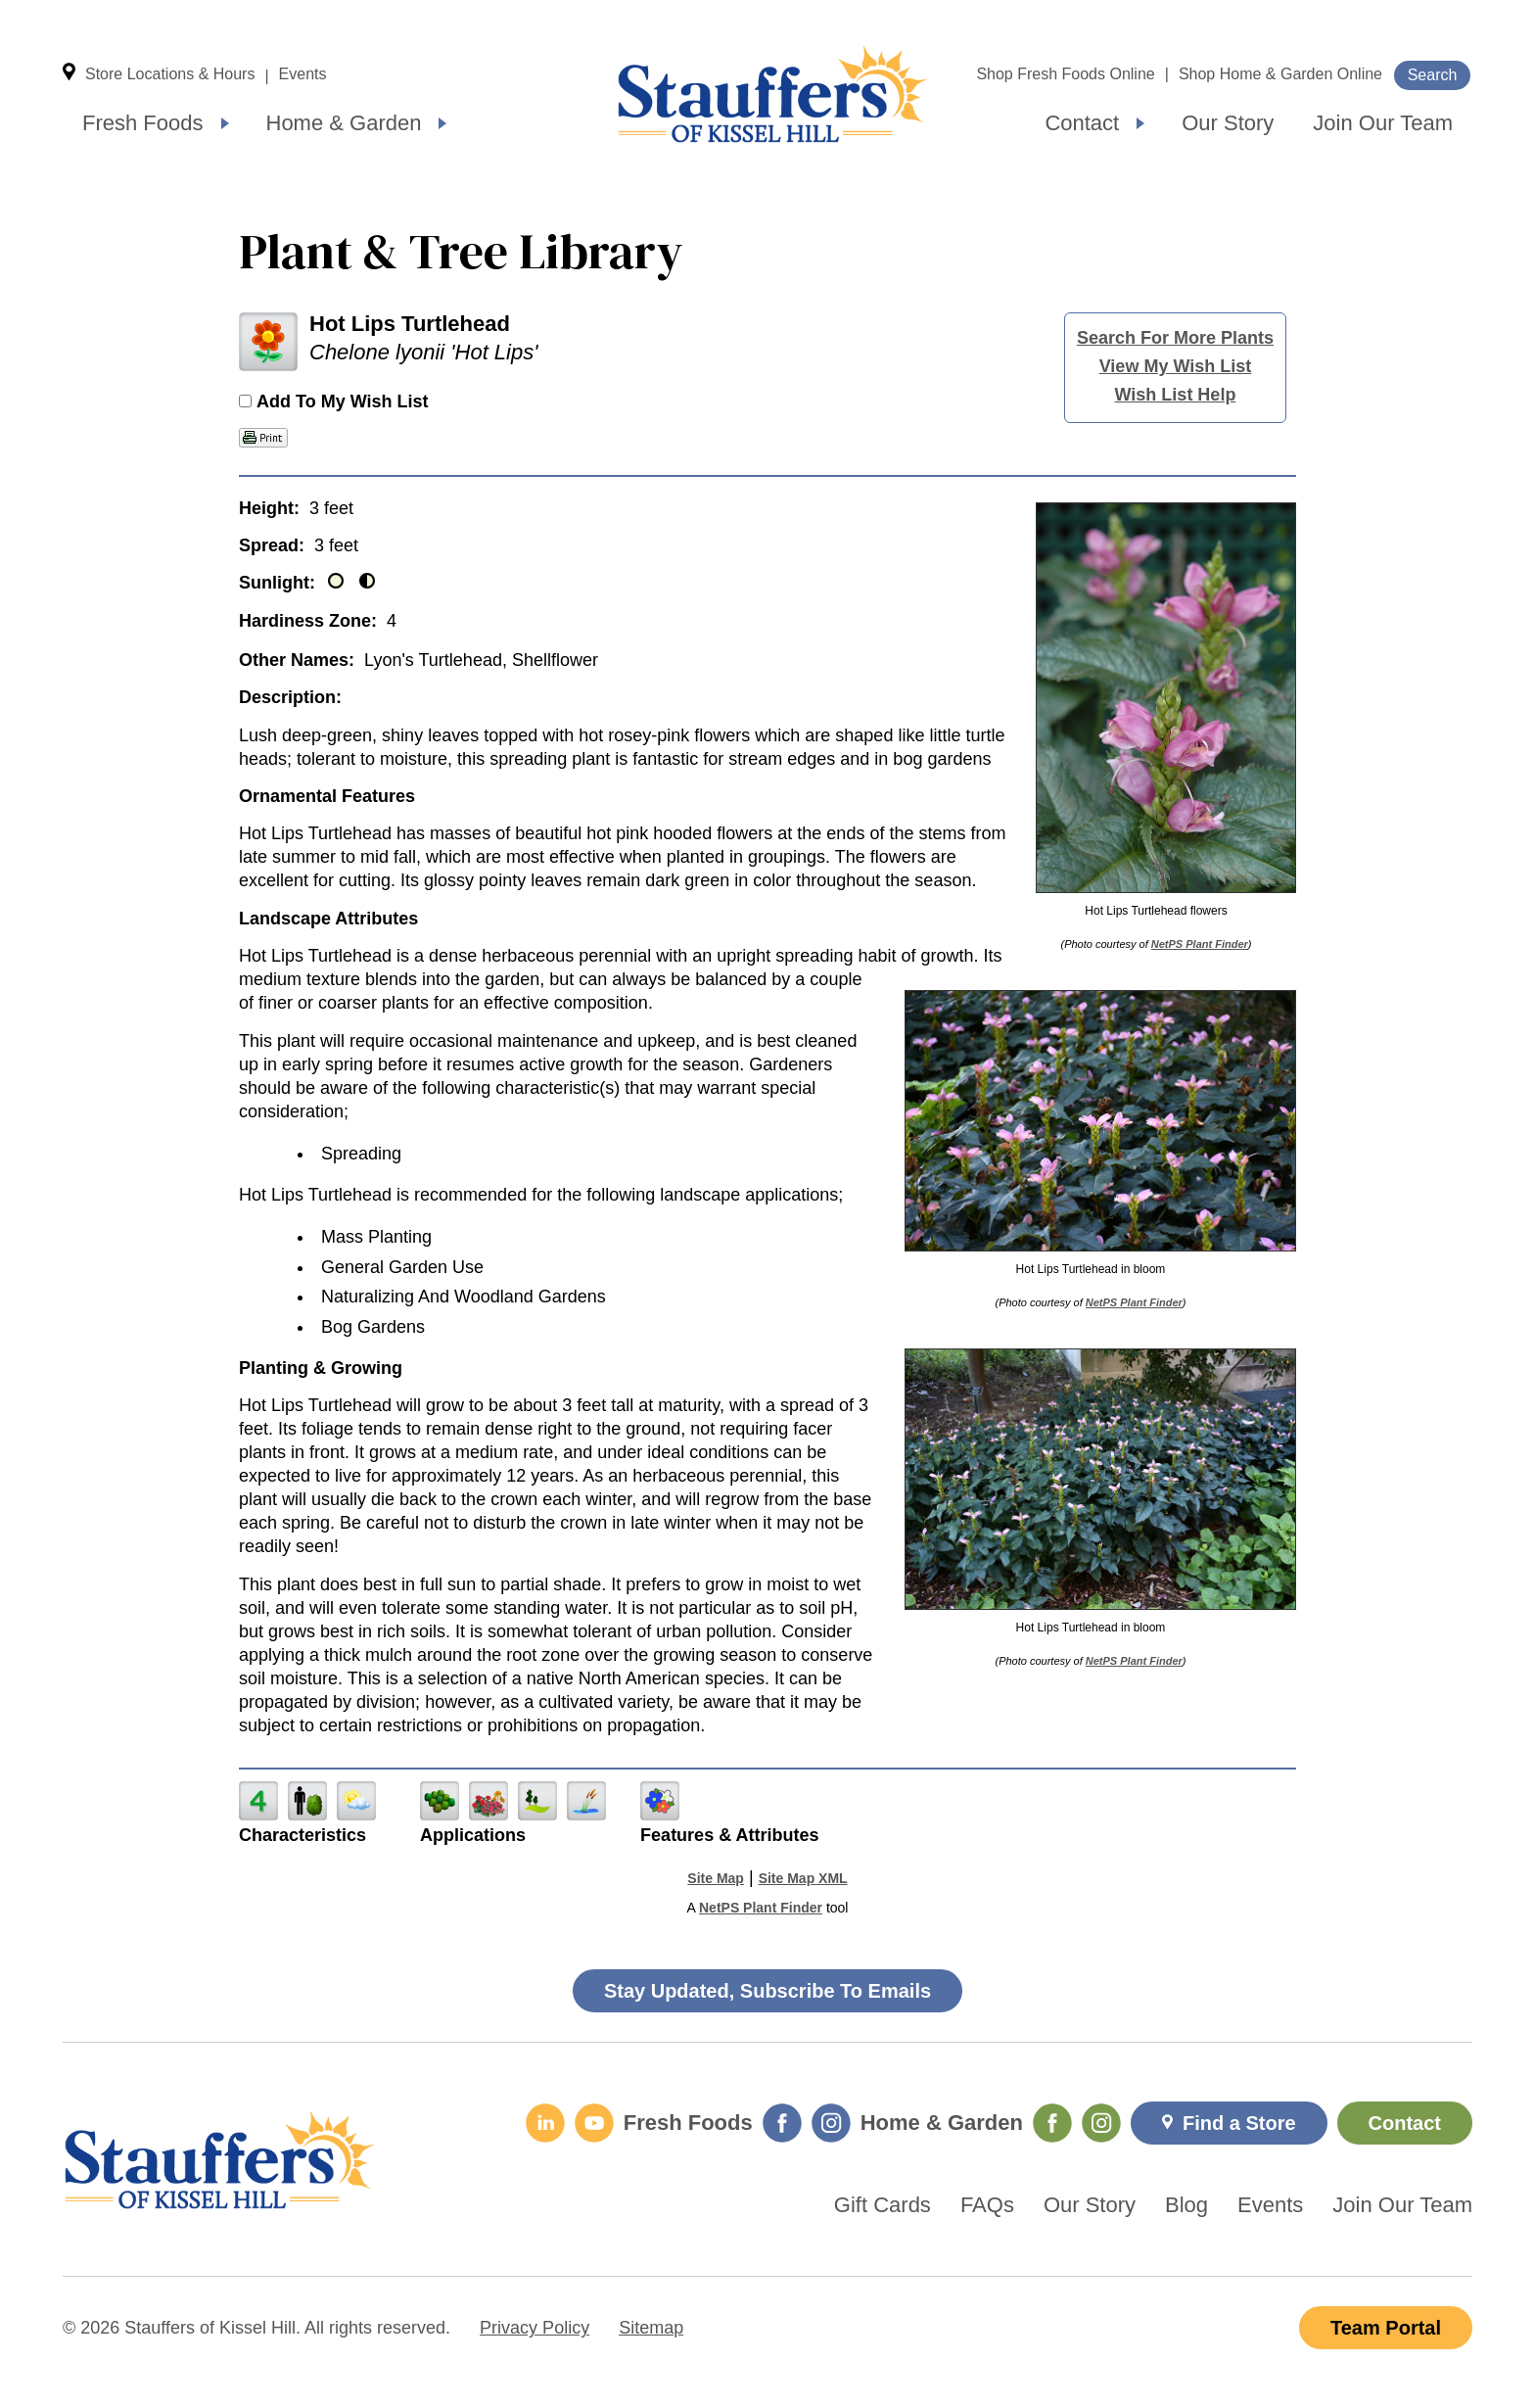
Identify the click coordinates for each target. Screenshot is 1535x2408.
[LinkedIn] (545, 2123)
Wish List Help (1175, 394)
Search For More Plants (1175, 338)
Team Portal (1385, 2327)
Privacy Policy (534, 2327)
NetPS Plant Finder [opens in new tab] (760, 1907)
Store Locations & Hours (170, 74)
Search (1433, 75)
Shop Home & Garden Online (1280, 74)
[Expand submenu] (225, 123)
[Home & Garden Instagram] (1101, 2123)
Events (303, 74)
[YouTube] (594, 2123)
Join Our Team (1383, 123)
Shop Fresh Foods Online (1065, 74)
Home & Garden (344, 123)
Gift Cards (882, 2205)
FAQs (987, 2205)
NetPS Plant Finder (1199, 944)
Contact (1082, 123)
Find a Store (1239, 2123)
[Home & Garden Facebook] (1052, 2123)
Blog (1186, 2205)
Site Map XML (803, 1878)
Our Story (1228, 123)
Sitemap (651, 2327)
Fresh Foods (143, 123)
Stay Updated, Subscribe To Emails (767, 1991)
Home (772, 94)
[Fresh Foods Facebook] (782, 2123)
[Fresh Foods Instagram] (831, 2123)
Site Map (715, 1878)
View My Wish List (1175, 366)
